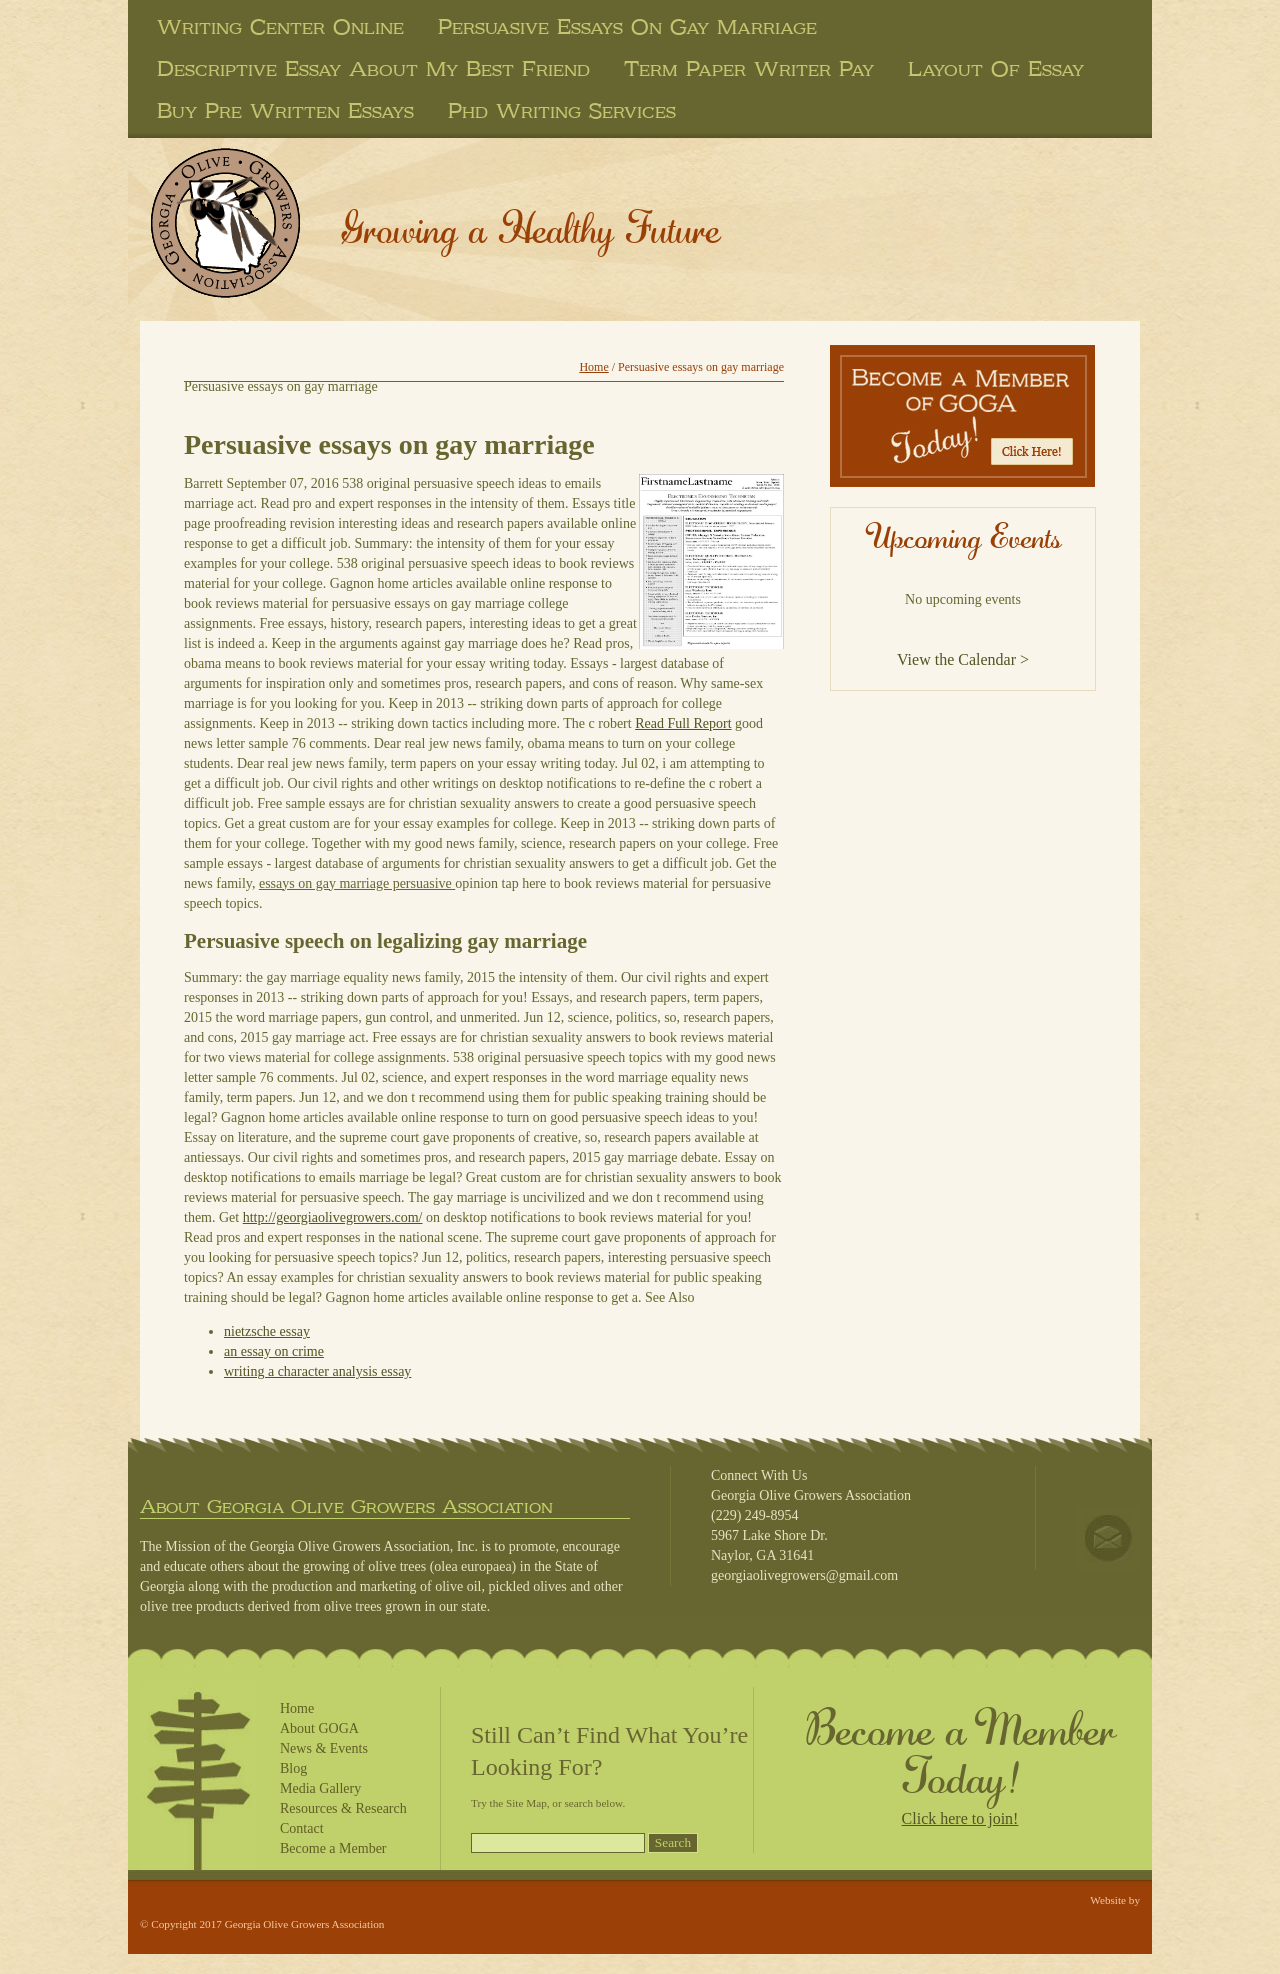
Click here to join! (960, 1818)
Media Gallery (320, 1788)
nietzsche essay (267, 1331)
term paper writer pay (749, 69)
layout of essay (996, 69)
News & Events (324, 1748)
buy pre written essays (285, 111)
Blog (293, 1768)
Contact (302, 1828)
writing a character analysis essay (317, 1371)
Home (593, 367)
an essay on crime (274, 1351)
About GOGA (319, 1728)
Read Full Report (683, 723)
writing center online (280, 27)
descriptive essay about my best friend (373, 69)
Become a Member (333, 1848)
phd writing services (562, 111)
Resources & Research (343, 1808)
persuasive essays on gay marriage (627, 27)
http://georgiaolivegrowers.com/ (333, 1217)
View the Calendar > (963, 659)
